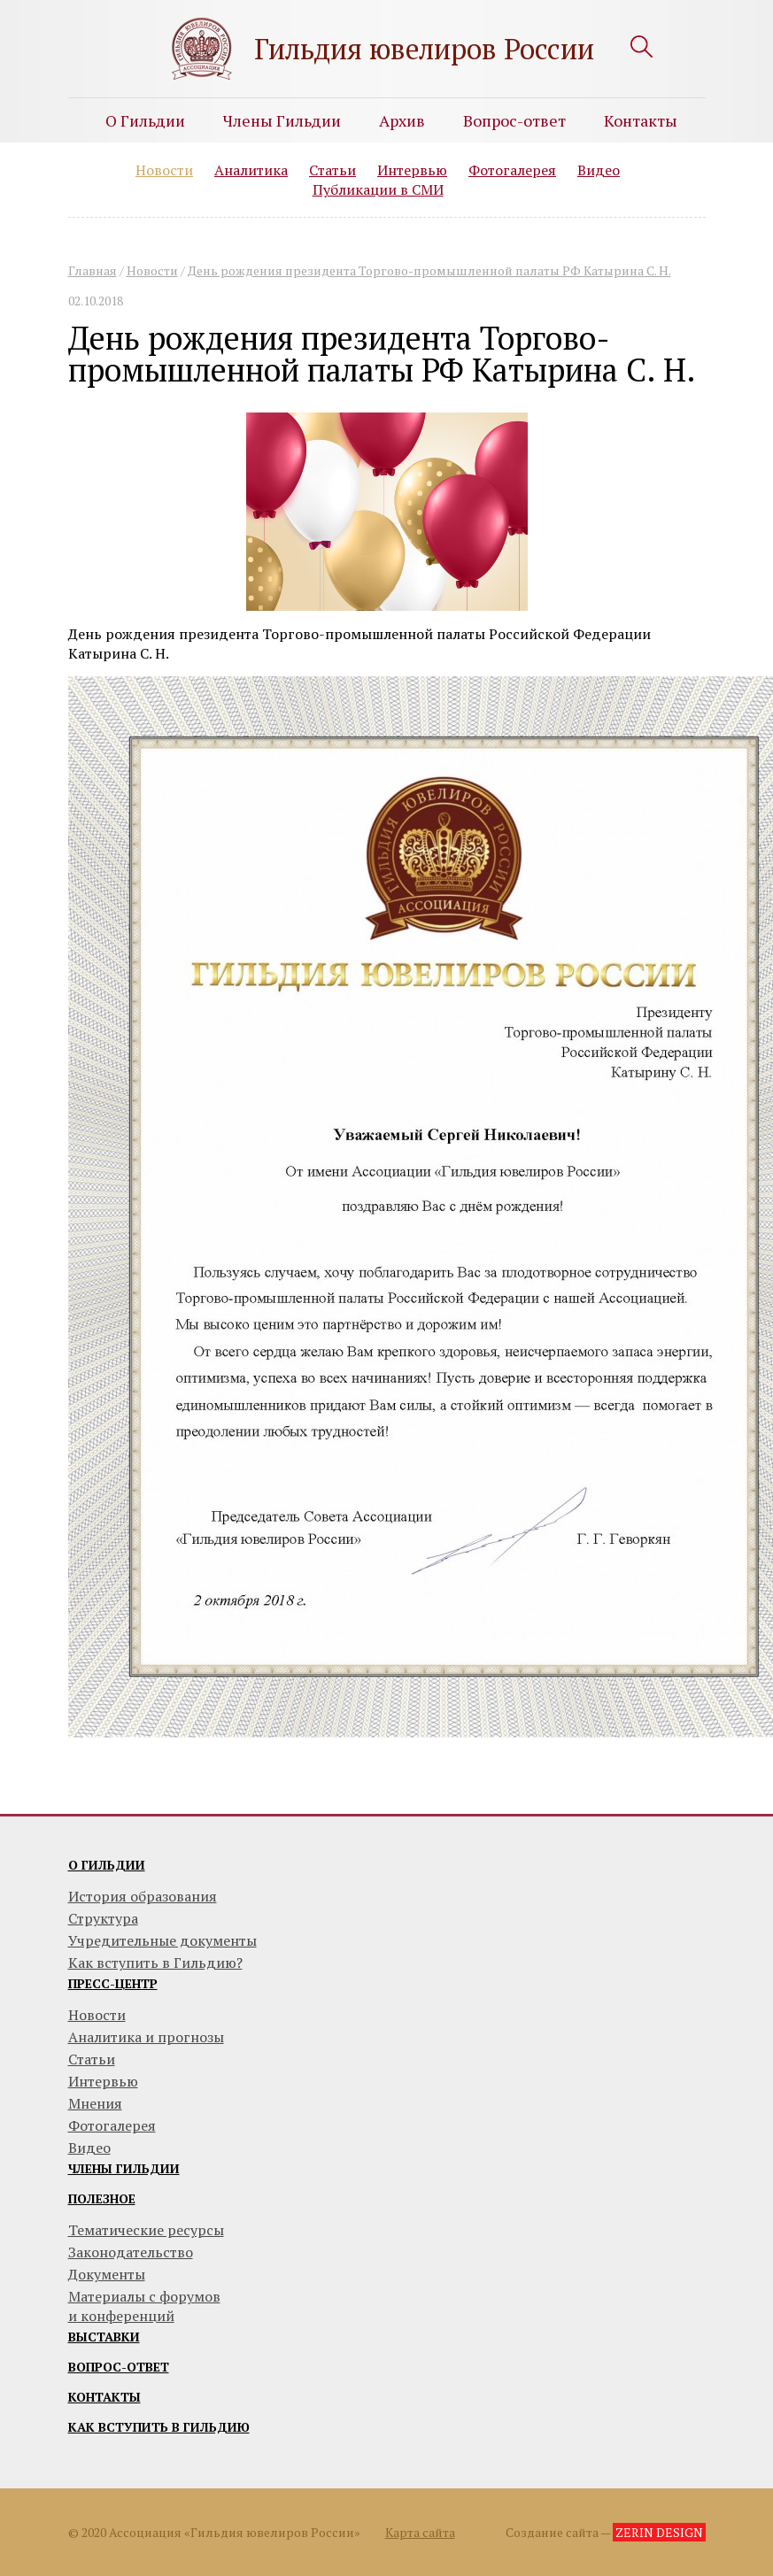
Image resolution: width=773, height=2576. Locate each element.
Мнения (95, 2103)
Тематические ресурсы (146, 2230)
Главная (92, 270)
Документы (106, 2274)
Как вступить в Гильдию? (155, 1962)
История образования (142, 1896)
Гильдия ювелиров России (424, 48)
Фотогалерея (512, 170)
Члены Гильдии (282, 120)
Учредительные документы (162, 1940)
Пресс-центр (113, 1983)
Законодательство (130, 2252)
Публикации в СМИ (378, 189)
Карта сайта (420, 2532)
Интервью (412, 170)
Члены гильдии (124, 2168)
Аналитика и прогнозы (146, 2037)
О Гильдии (145, 120)
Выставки (104, 2336)
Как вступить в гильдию (159, 2426)
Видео (598, 170)
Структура (103, 1918)
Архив (402, 120)
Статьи (332, 170)
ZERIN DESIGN (659, 2532)
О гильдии (106, 1864)
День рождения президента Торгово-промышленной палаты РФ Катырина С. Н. (429, 270)
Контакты (640, 120)
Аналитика (251, 170)
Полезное (101, 2198)
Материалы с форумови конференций (144, 2306)
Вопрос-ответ (514, 120)
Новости (164, 170)
